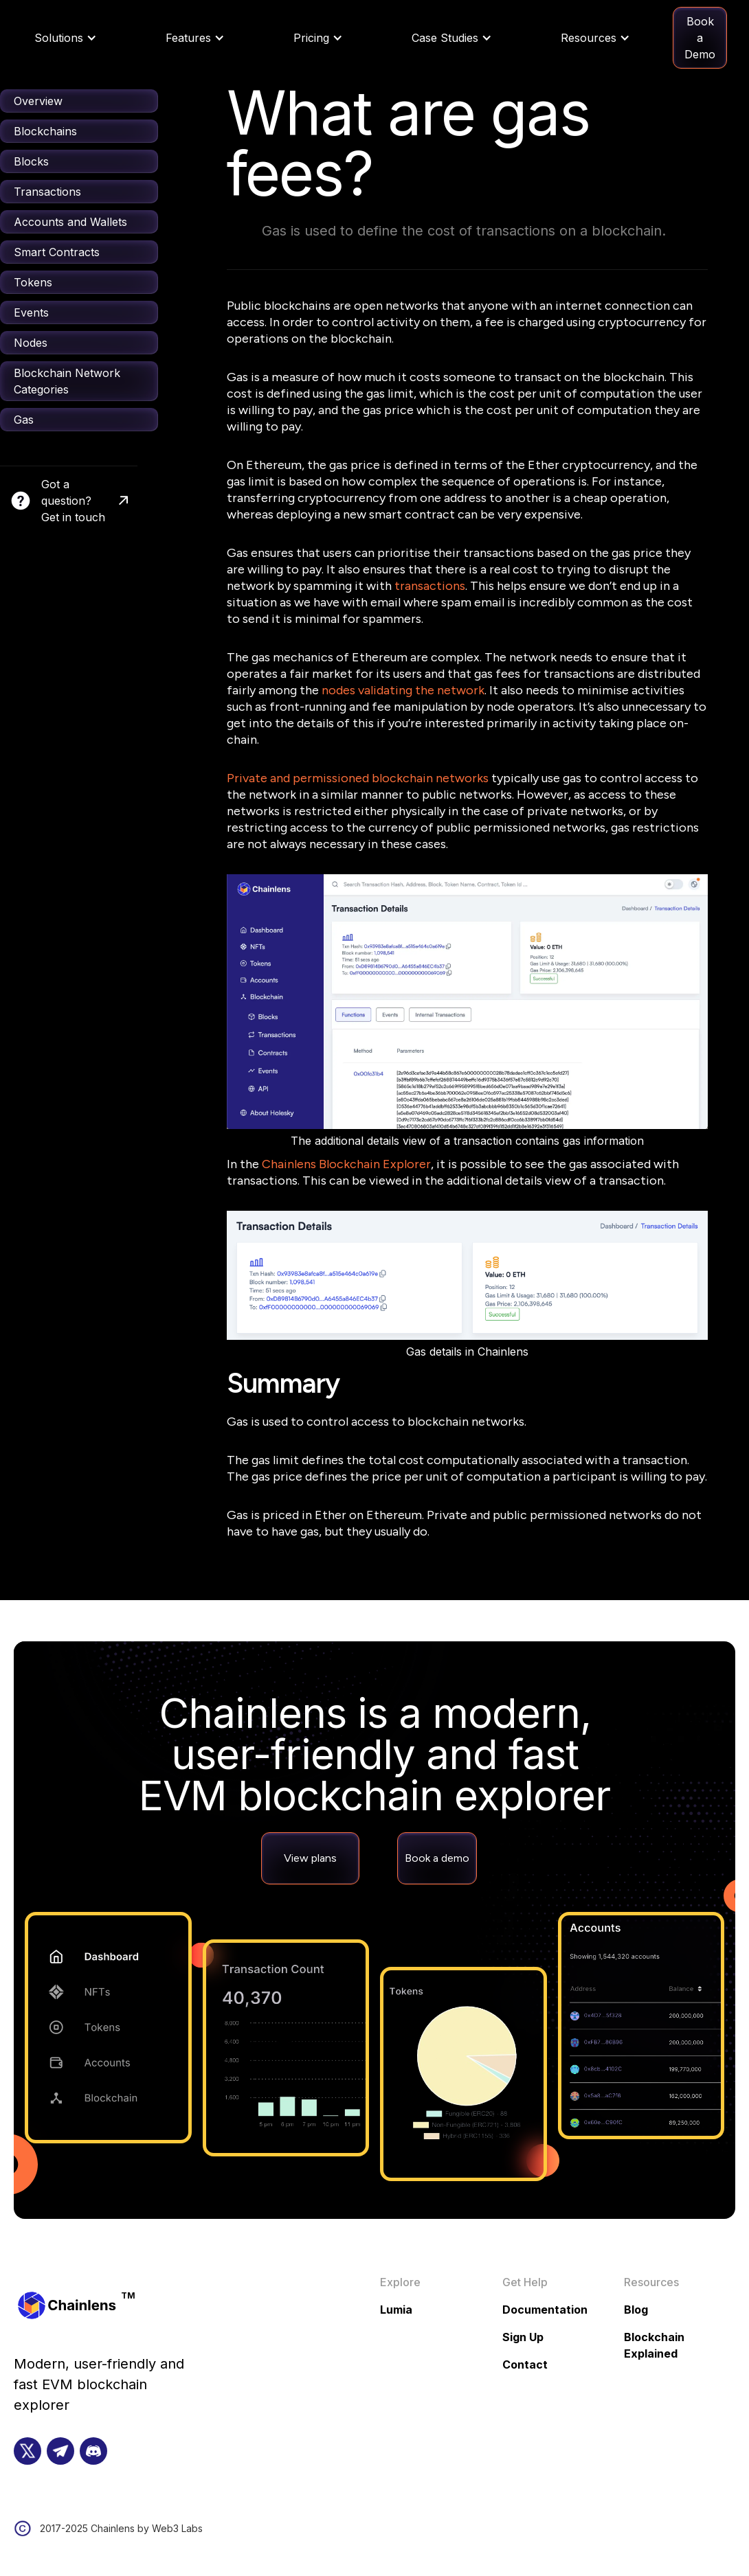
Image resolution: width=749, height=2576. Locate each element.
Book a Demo (699, 37)
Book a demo (437, 1858)
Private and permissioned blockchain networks (358, 778)
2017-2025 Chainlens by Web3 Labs (121, 2528)
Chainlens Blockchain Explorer (346, 1164)
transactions (429, 585)
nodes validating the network (403, 690)
